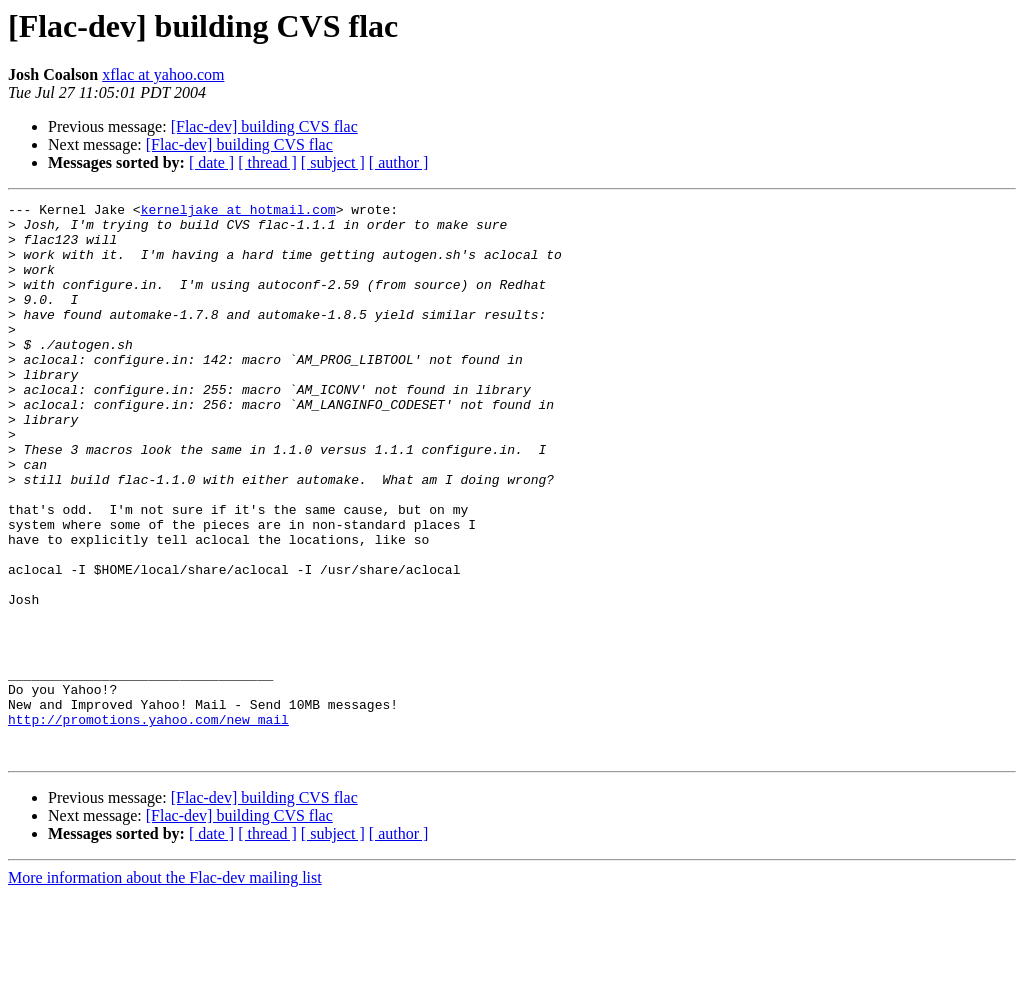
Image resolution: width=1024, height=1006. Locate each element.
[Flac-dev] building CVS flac (264, 126)
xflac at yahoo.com (163, 74)
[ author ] (399, 162)
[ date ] (211, 162)
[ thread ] (267, 162)
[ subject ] (333, 162)
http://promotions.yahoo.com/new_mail (148, 824)
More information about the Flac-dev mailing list (165, 988)
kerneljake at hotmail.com (238, 212)
